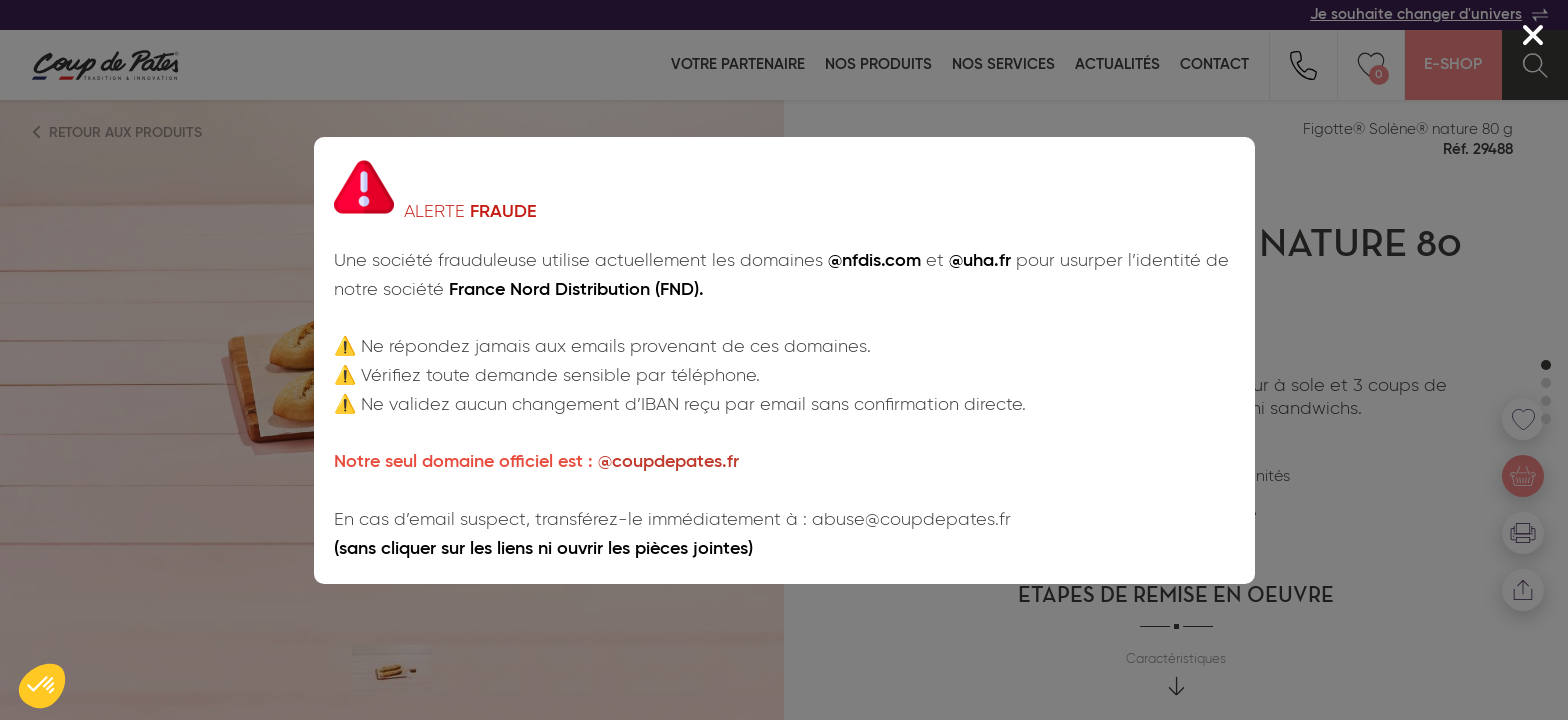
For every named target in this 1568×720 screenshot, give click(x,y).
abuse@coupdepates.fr (911, 520)
